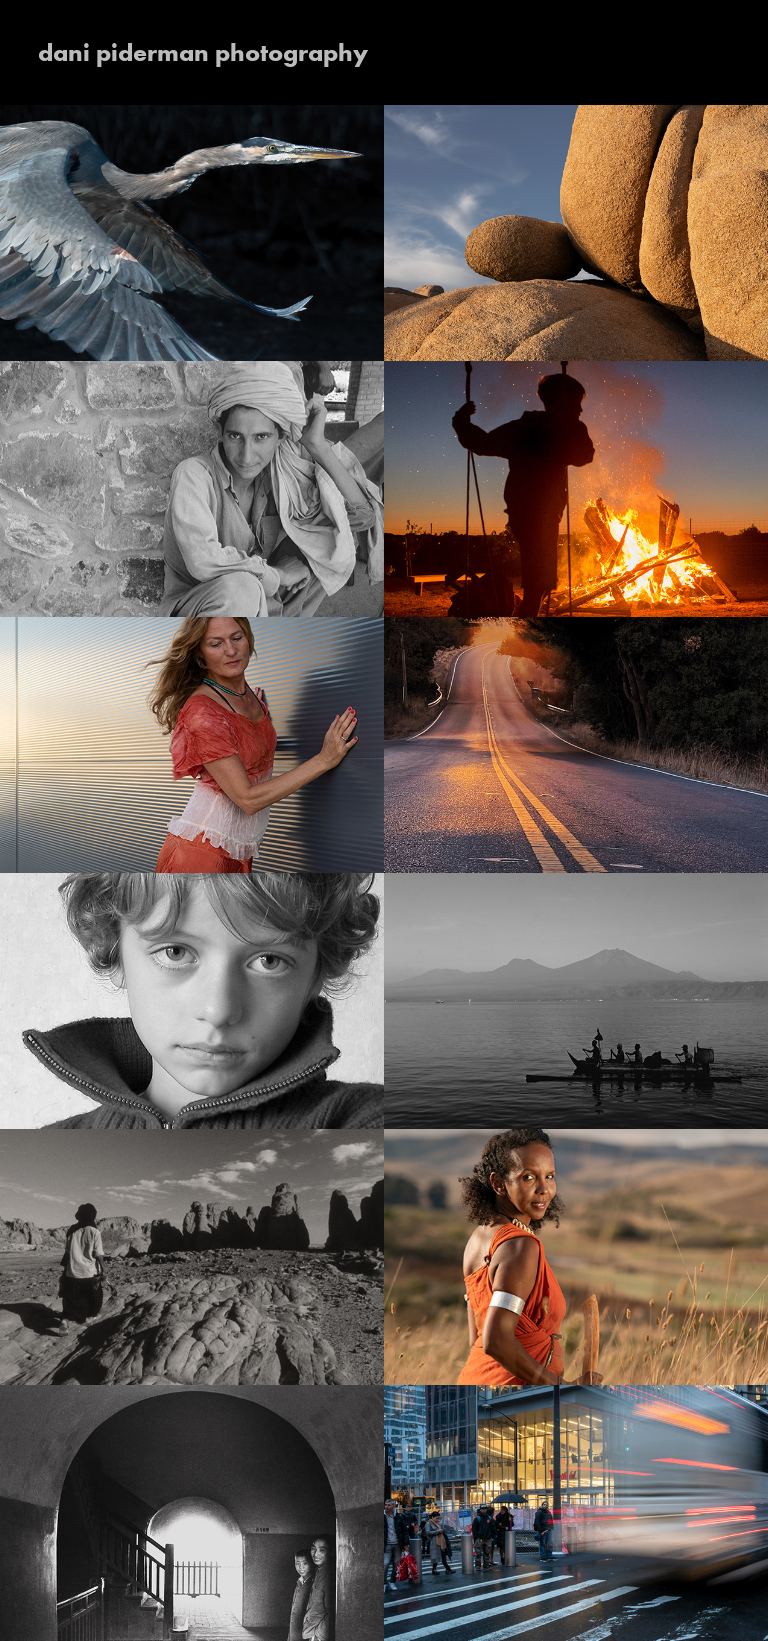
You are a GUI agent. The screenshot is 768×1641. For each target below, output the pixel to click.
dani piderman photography (203, 52)
